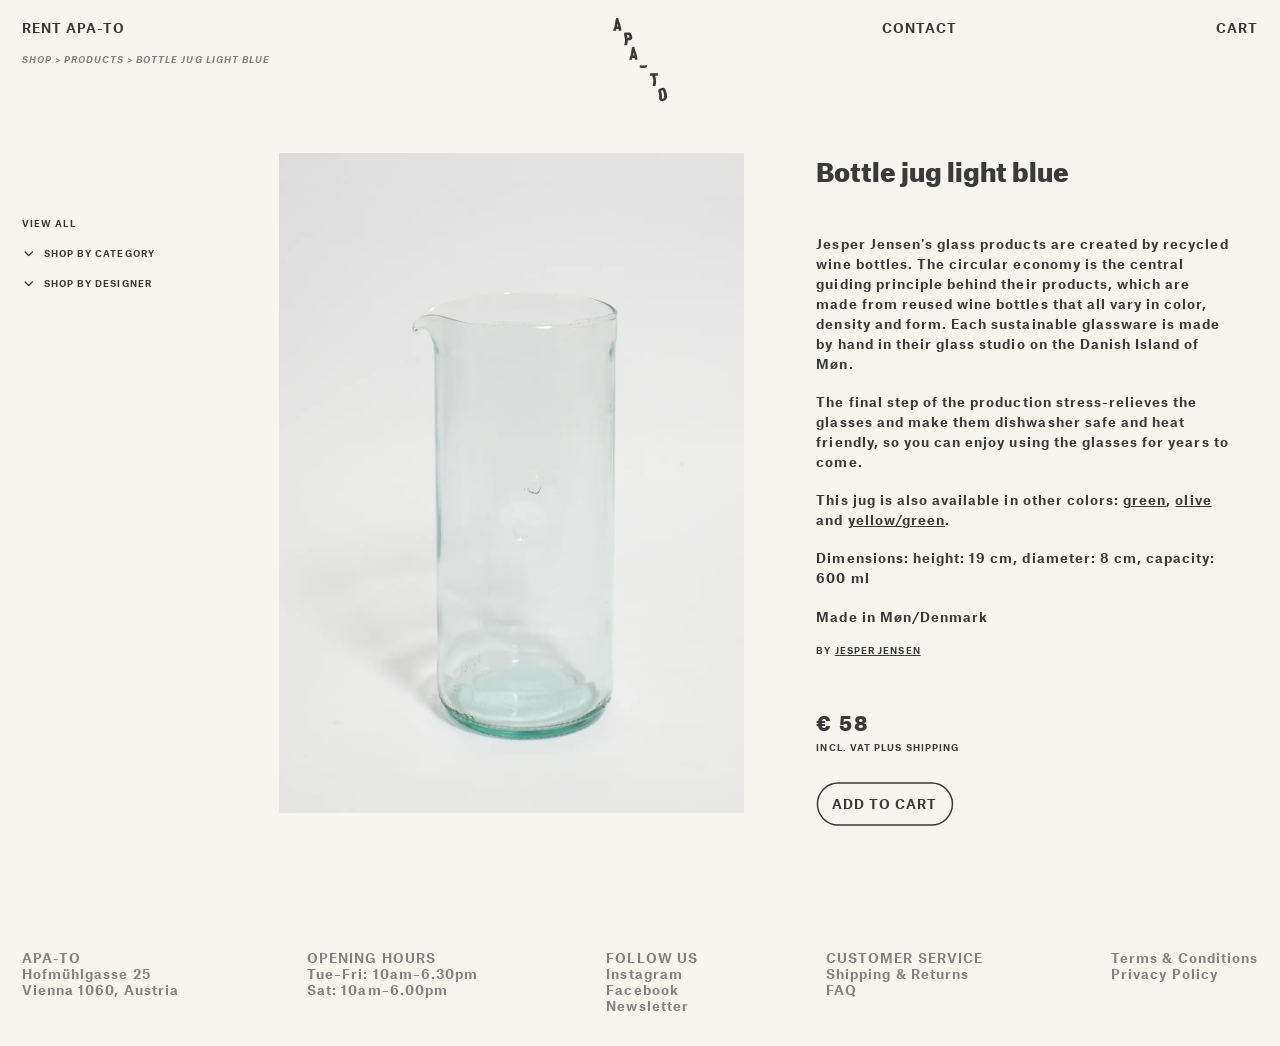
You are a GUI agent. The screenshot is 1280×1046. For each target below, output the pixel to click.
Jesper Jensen (878, 650)
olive (1193, 499)
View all (49, 223)
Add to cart (884, 803)
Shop (38, 59)
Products (96, 59)
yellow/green (896, 519)
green (1144, 499)
